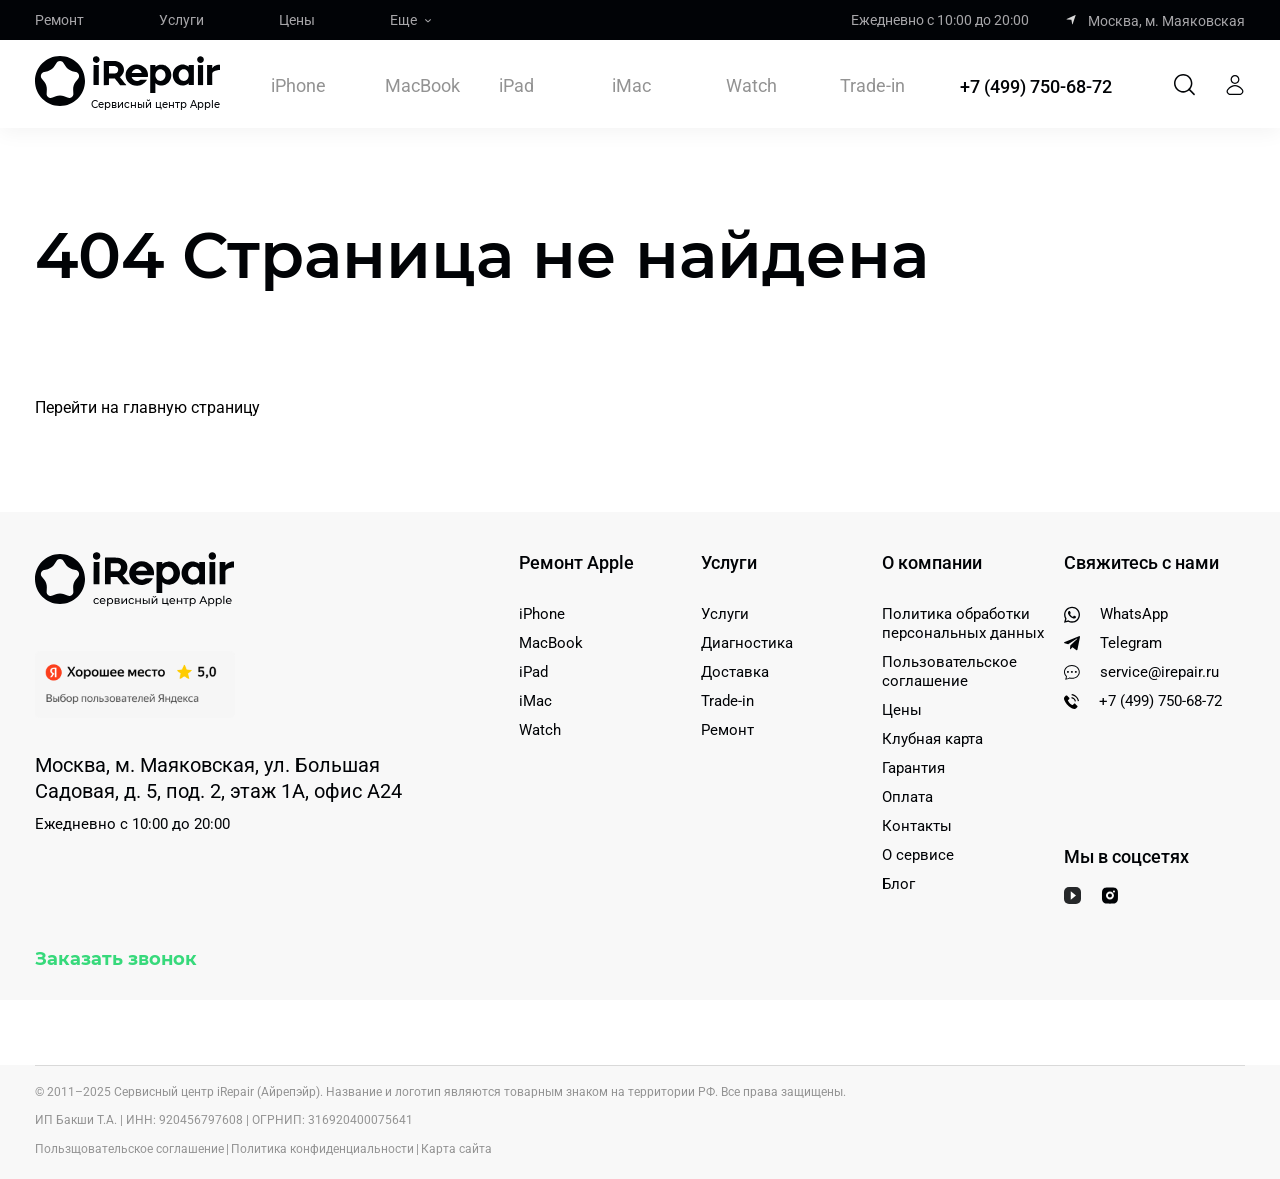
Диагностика (747, 643)
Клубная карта (932, 739)
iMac (631, 85)
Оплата (907, 797)
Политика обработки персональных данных (963, 623)
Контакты (917, 826)
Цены (297, 20)
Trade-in (872, 86)
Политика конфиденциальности (322, 1149)
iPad (516, 85)
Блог (898, 884)
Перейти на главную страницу (147, 407)
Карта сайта (456, 1149)
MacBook (422, 85)
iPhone (298, 85)
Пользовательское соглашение (949, 671)
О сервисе (918, 855)
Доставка (735, 672)
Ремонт (59, 20)
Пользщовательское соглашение (129, 1149)
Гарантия (913, 768)
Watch (751, 85)
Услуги (181, 20)
